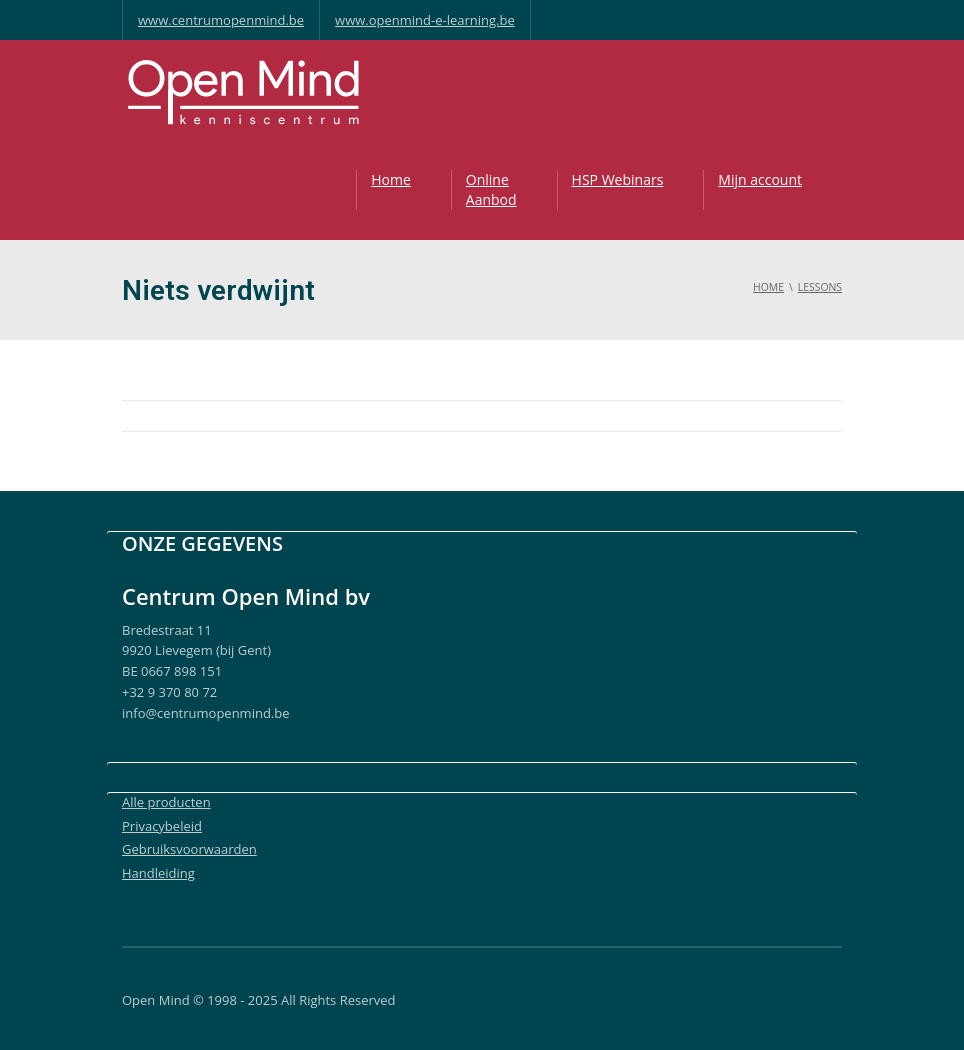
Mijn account (760, 179)
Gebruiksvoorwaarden (189, 849)
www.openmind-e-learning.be (425, 20)
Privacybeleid (162, 826)
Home (391, 179)
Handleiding (158, 873)
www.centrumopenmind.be (221, 20)
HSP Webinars (618, 179)
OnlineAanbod (491, 189)
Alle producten (166, 802)
